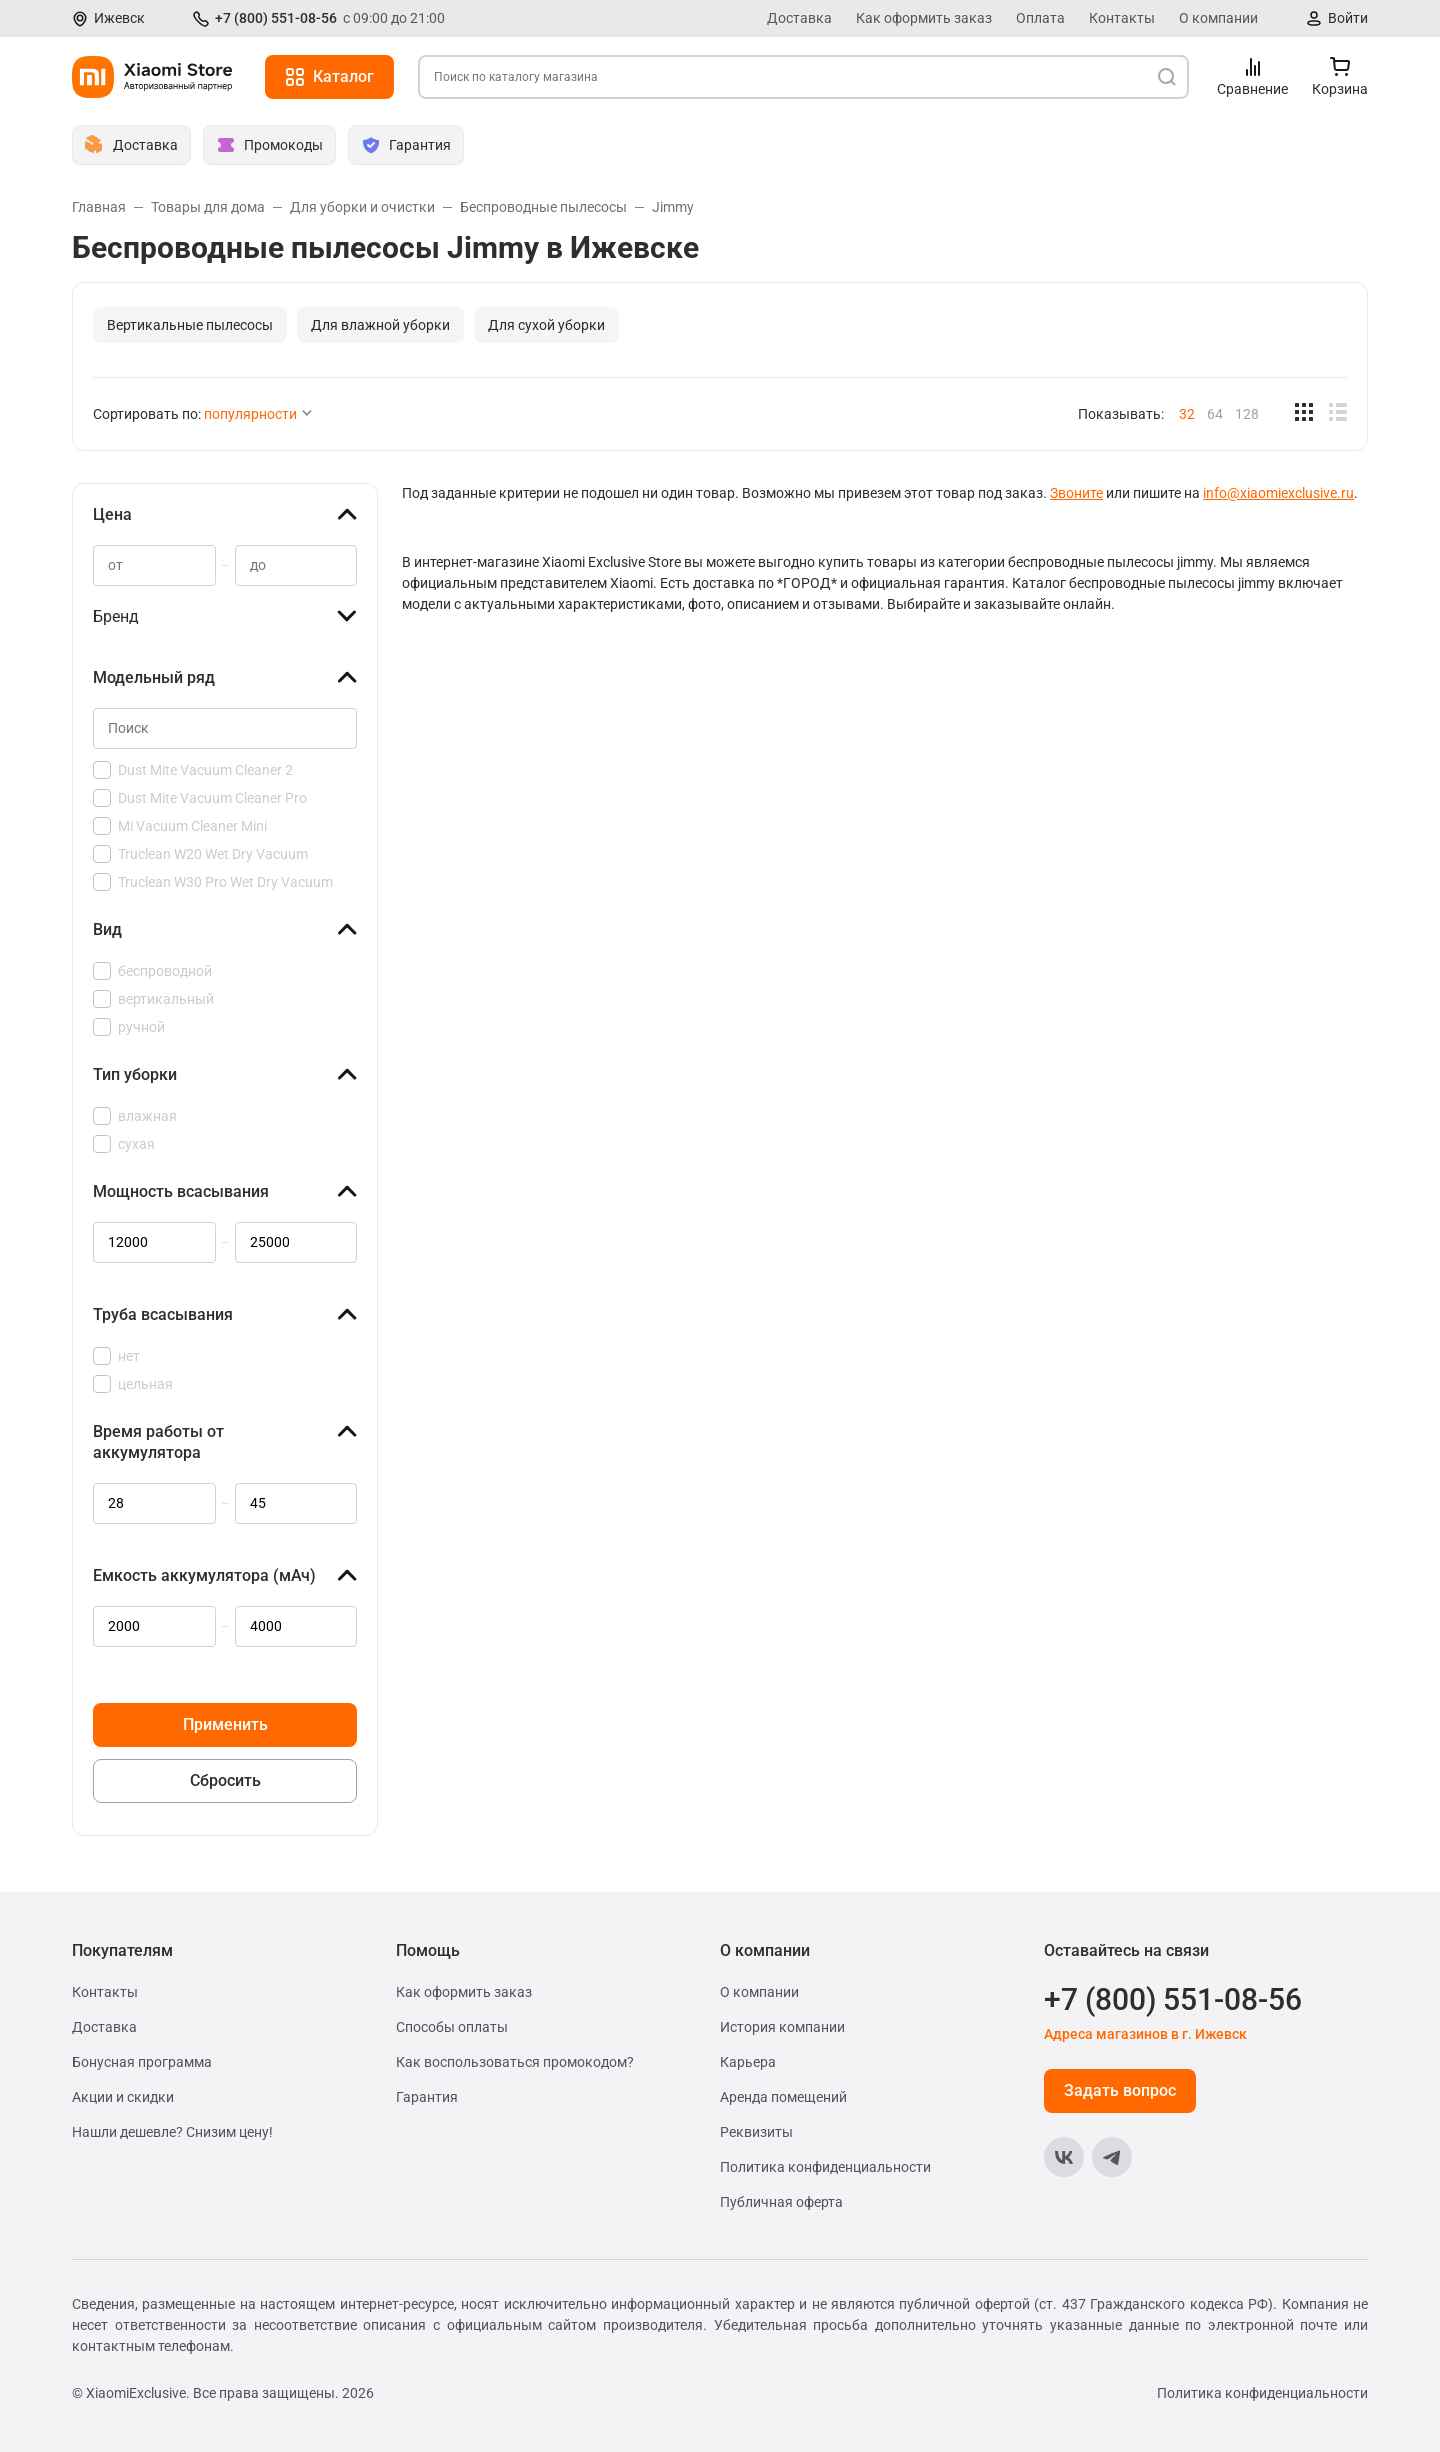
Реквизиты (756, 2132)
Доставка (799, 18)
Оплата (1040, 18)
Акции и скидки (123, 2097)
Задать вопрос (1120, 2090)
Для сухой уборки (546, 325)
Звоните (1076, 493)
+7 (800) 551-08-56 (276, 18)
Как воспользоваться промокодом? (515, 2062)
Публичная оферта (781, 2202)
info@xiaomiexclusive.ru (1278, 493)
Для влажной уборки (380, 325)
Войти (1348, 18)
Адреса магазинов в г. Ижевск (1145, 2034)
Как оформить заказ (924, 18)
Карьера (748, 2062)
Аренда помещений (783, 2097)
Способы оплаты (452, 2027)
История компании (782, 2027)
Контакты (1122, 18)
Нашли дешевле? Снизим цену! (172, 2132)
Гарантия (427, 2097)
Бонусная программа (142, 2062)
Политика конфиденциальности (825, 2167)
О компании (1218, 18)
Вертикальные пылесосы (190, 325)
